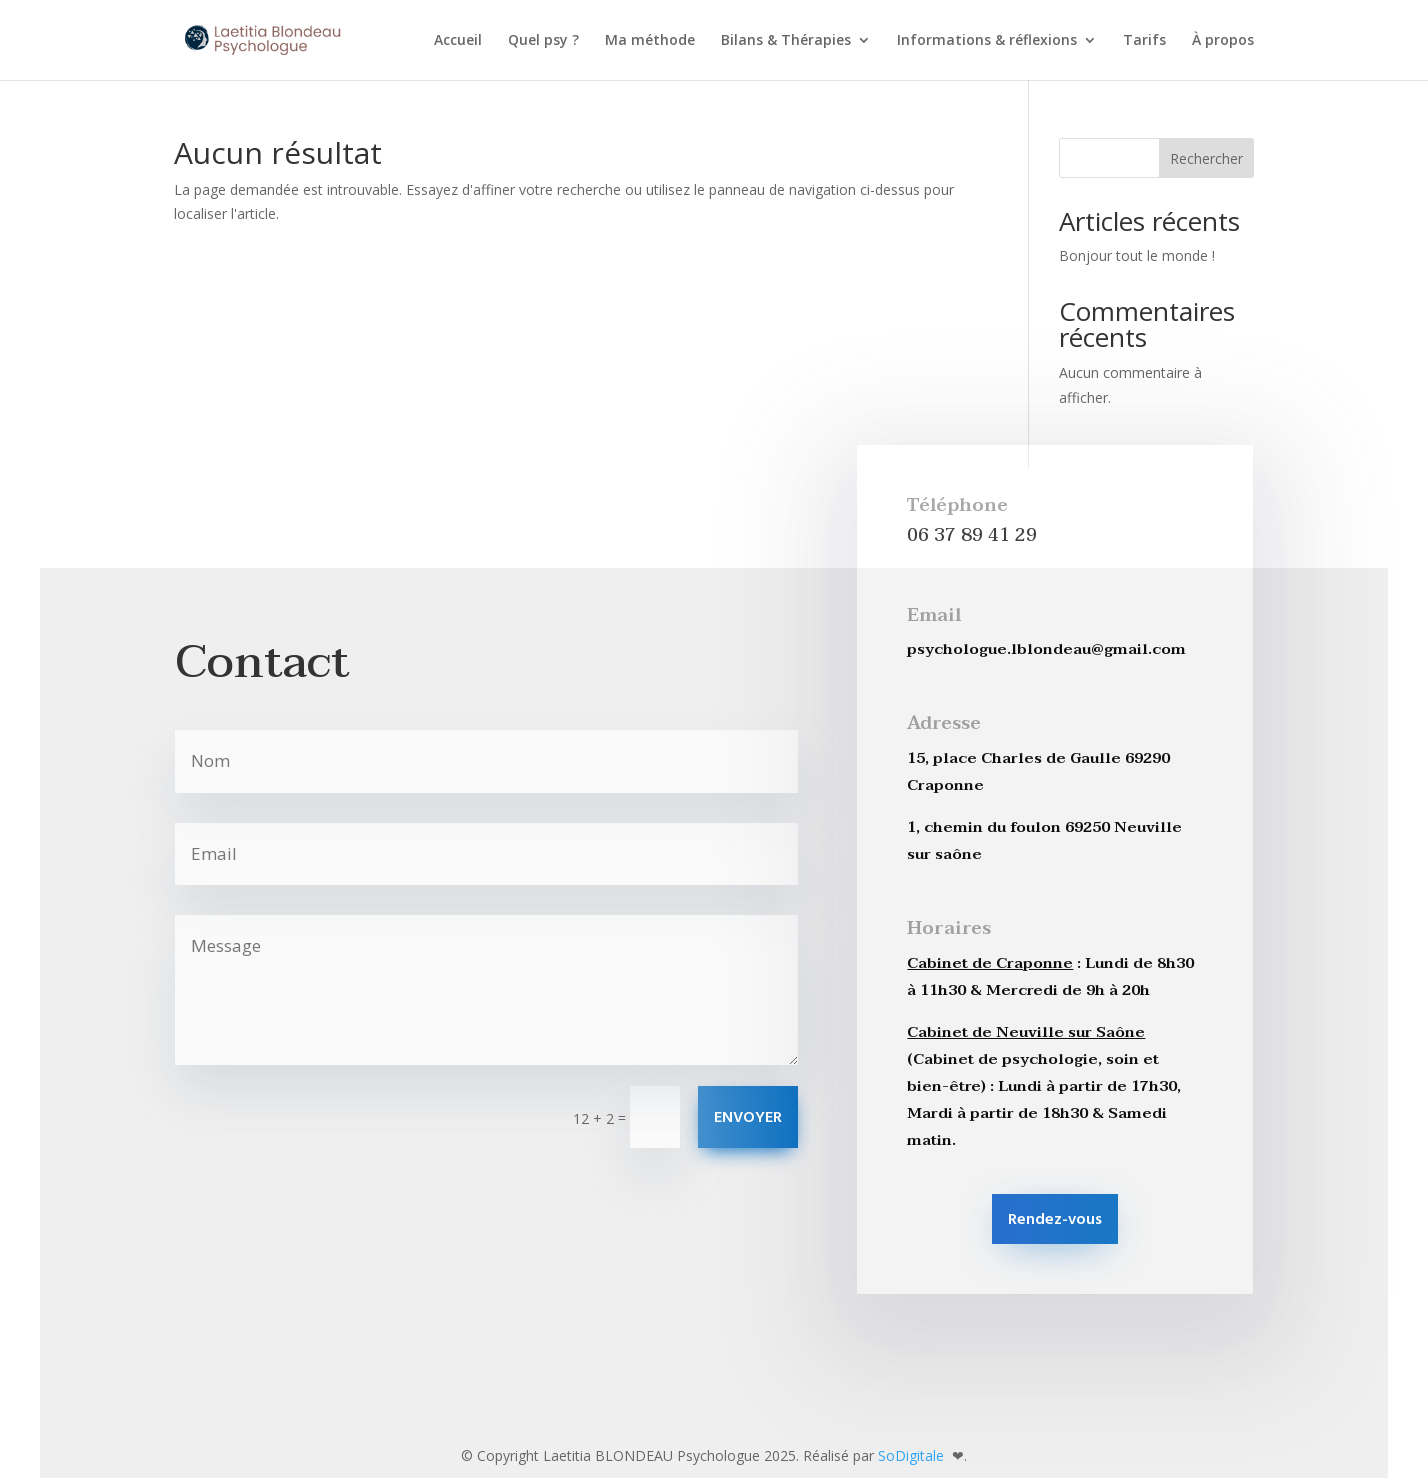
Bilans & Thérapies (786, 41)
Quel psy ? (543, 41)
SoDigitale (913, 1455)
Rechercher (1206, 158)
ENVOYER (748, 1118)
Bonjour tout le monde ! (1137, 255)
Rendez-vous (1055, 1220)
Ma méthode (650, 41)
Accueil (458, 41)
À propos (1223, 41)
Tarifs (1144, 41)
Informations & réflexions (987, 41)
